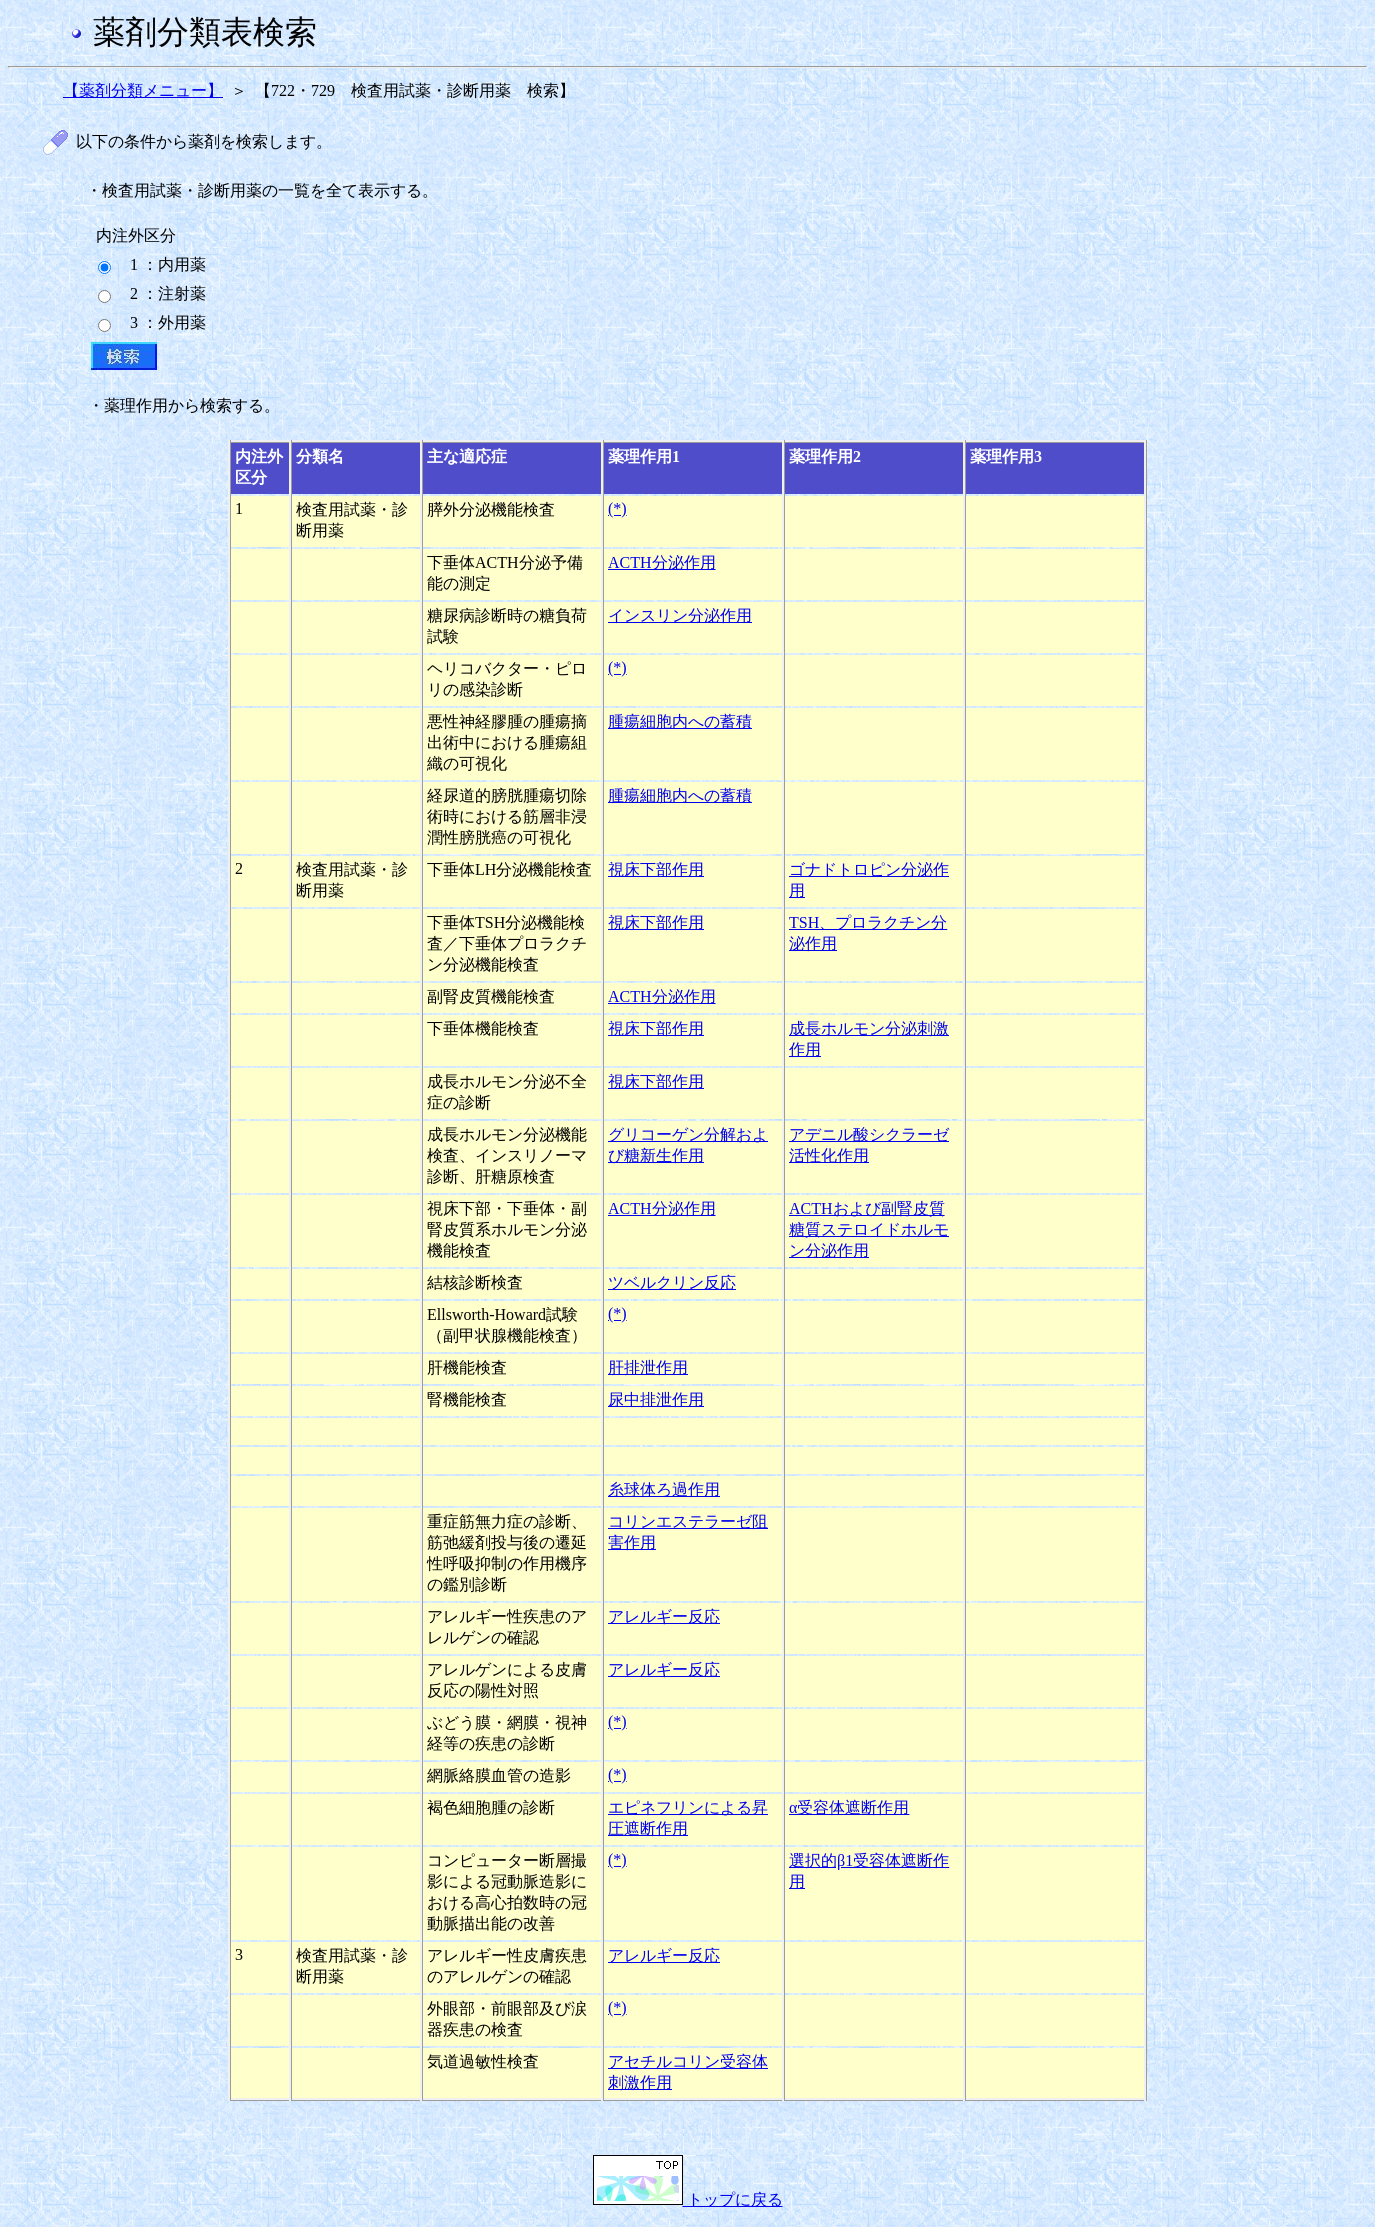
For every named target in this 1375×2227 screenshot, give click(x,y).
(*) (617, 508)
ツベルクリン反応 (672, 1282)
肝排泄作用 (648, 1367)
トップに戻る (688, 2199)
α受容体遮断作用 (849, 1807)
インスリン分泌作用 (680, 615)
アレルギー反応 (664, 1616)
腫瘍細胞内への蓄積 (680, 721)
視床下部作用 (656, 869)
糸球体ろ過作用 (664, 1489)
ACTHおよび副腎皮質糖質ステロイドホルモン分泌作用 (869, 1229)
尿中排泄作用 (656, 1399)
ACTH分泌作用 (662, 562)
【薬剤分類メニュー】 (143, 90)
